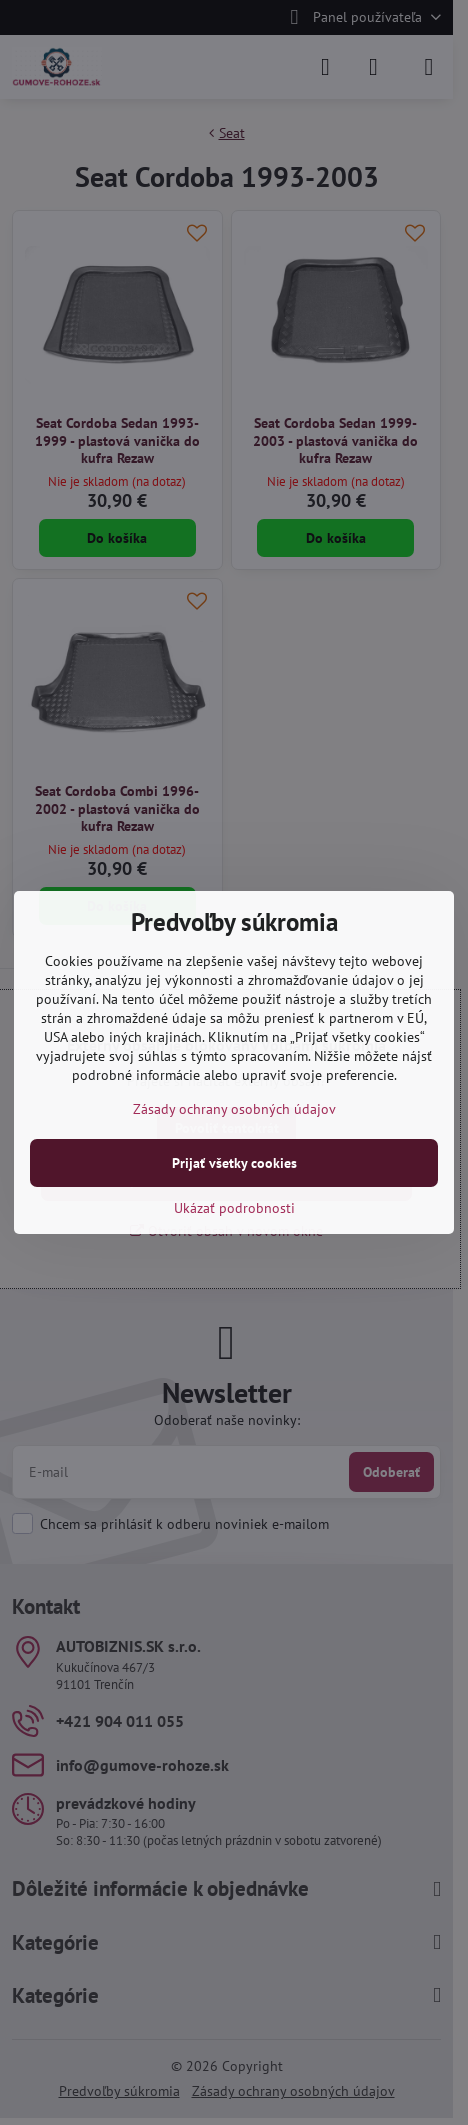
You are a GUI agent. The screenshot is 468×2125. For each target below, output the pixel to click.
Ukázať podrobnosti (234, 1208)
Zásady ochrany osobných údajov (234, 1109)
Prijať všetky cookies (234, 1163)
